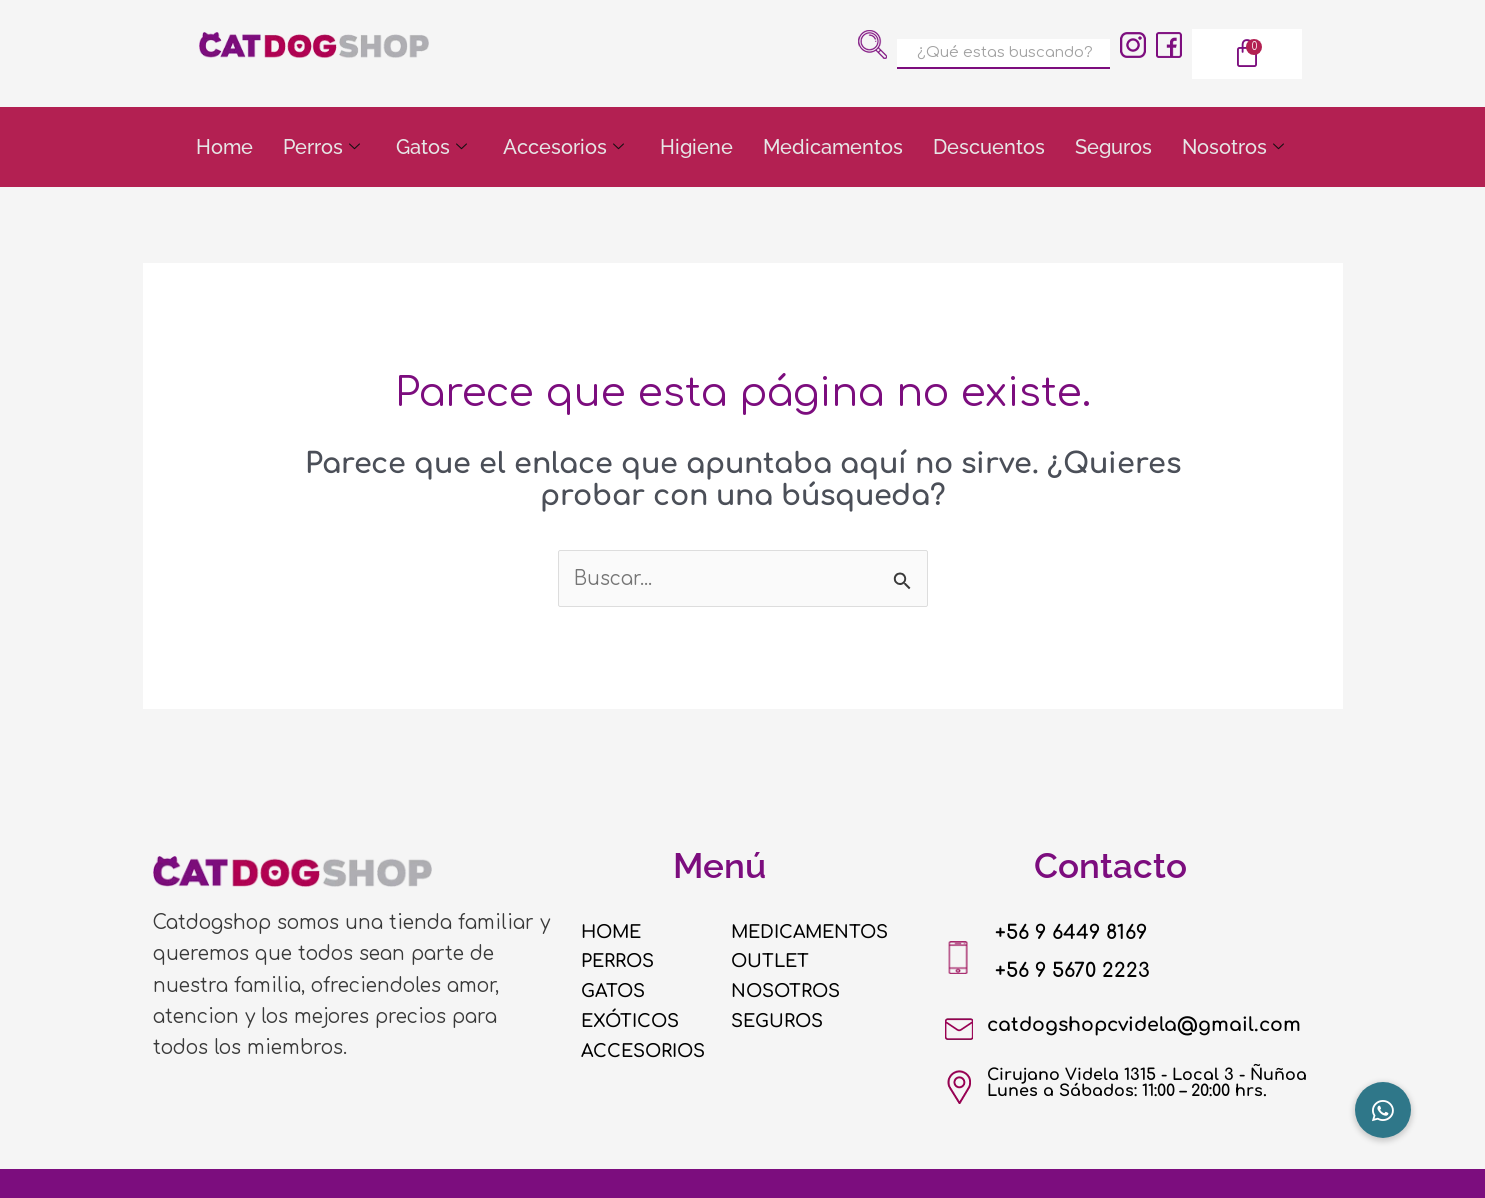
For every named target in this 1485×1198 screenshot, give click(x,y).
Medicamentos (833, 147)
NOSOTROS (787, 991)
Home (224, 147)
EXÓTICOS (631, 1021)
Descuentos (989, 147)
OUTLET (771, 962)
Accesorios (563, 147)
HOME (613, 932)
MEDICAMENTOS (812, 932)
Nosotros (1233, 147)
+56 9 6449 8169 (1075, 932)
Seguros (1113, 147)
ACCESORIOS (645, 1051)
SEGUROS (778, 1021)
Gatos (431, 147)
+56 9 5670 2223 (1075, 970)
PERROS (618, 962)
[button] (1383, 1110)
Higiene (696, 147)
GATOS (614, 991)
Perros (321, 147)
